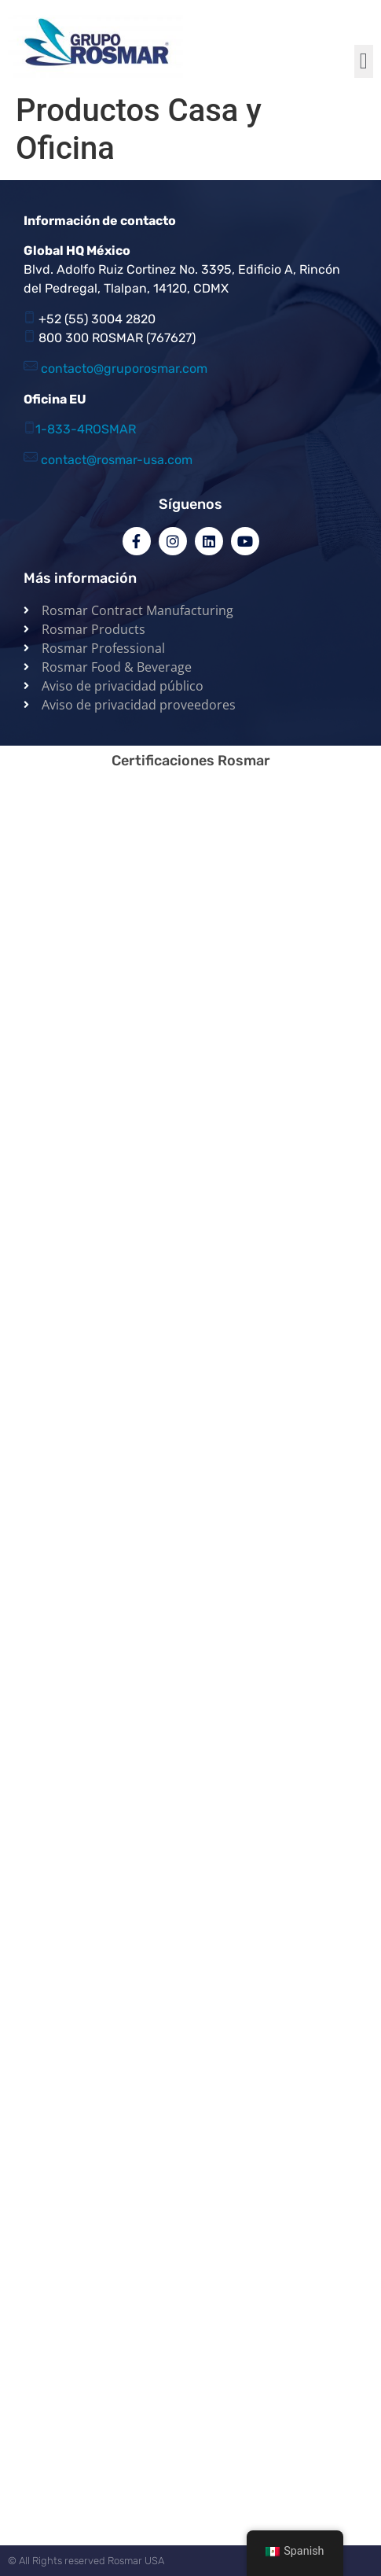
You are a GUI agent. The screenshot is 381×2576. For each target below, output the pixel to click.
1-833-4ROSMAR (85, 429)
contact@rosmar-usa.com (116, 459)
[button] (363, 61)
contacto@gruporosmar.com (124, 368)
